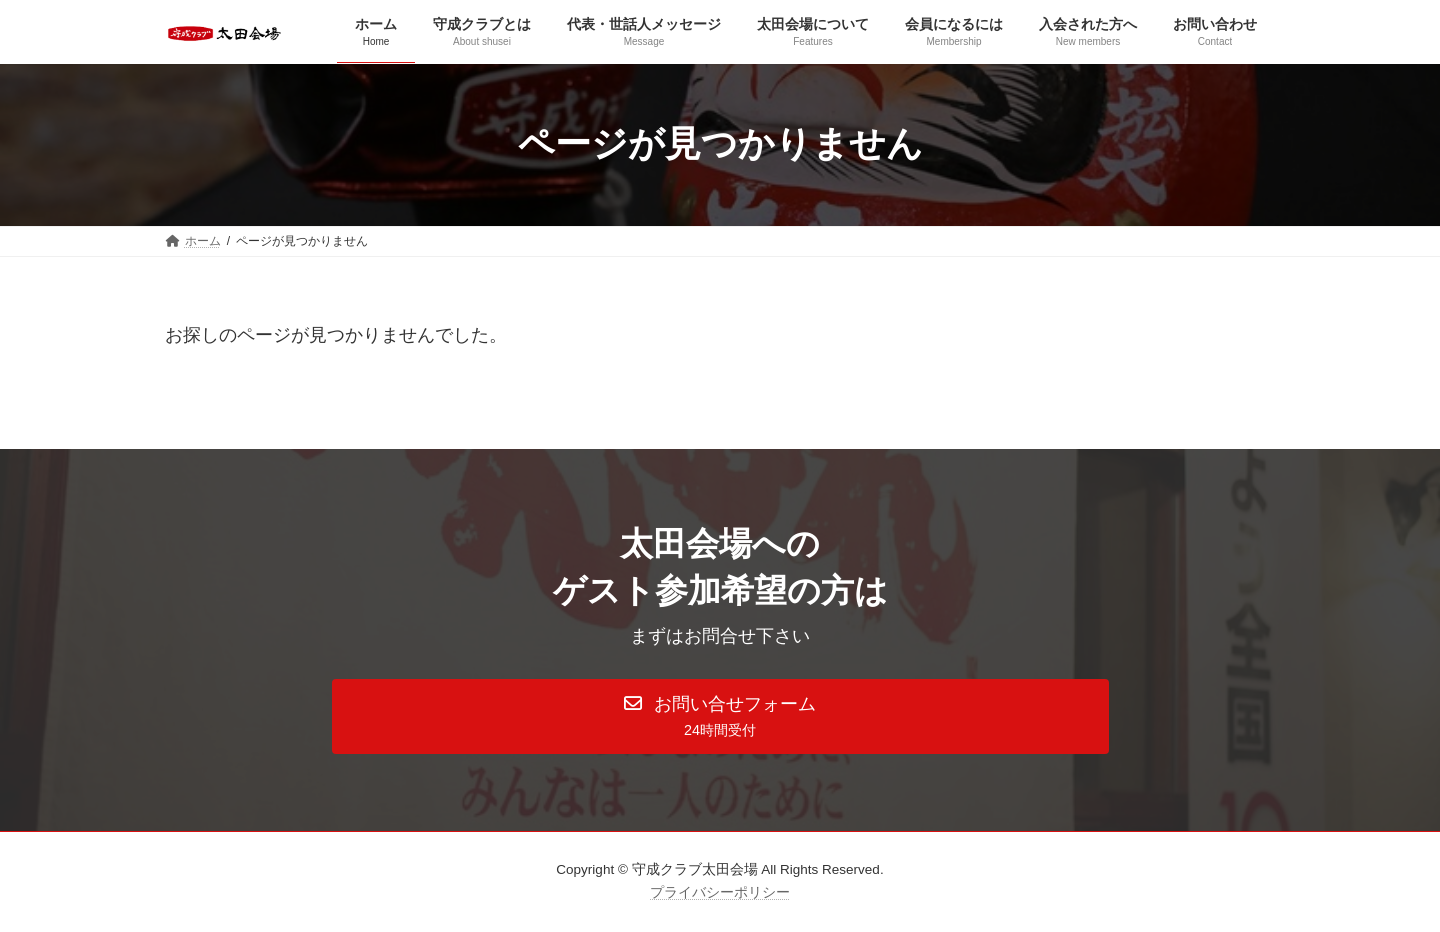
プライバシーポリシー (720, 892)
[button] (720, 717)
